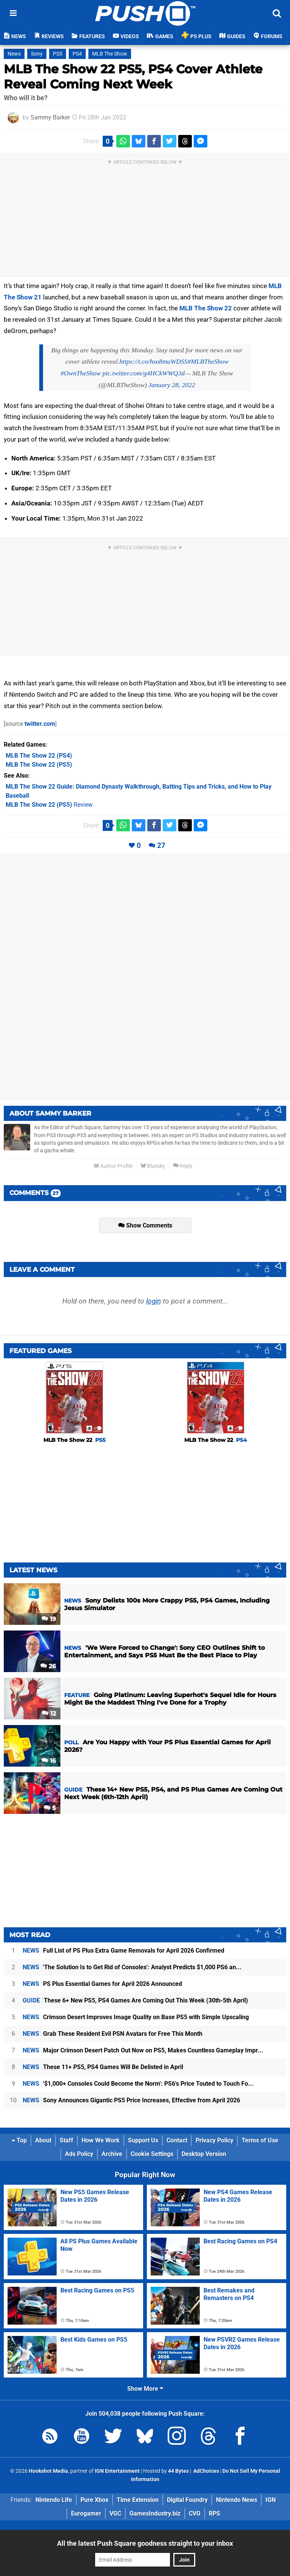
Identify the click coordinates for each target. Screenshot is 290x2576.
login (153, 1301)
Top (19, 2140)
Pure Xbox (94, 2499)
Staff (66, 2140)
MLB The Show (109, 54)
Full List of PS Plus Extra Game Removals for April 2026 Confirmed (123, 1950)
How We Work (101, 2140)
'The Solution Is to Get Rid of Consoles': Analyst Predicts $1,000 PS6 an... (132, 1967)
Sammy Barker (50, 117)
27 (161, 845)
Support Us (143, 2140)
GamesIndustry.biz (155, 2513)
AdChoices (205, 2471)
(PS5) (39, 764)
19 (49, 1619)
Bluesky (152, 1166)
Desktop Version (204, 2154)
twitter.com (40, 723)
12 (49, 1713)
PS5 (57, 54)
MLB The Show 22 (205, 308)
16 (49, 1760)
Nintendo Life (53, 2499)
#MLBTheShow (208, 361)
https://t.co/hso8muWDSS (153, 361)
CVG (195, 2513)
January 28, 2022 (171, 385)
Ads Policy (79, 2154)
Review (49, 804)
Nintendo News (236, 2499)
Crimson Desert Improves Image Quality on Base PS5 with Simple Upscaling (136, 2017)
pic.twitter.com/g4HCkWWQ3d (143, 373)
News (14, 54)
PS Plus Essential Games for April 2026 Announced (102, 1983)
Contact (177, 2140)
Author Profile (113, 1166)
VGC (115, 2513)
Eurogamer (86, 2513)
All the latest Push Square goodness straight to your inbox (145, 2543)
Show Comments (145, 1225)
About (43, 2140)
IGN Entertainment (117, 2471)
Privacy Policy (214, 2140)
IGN (270, 2499)
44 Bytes (178, 2471)
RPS (214, 2513)
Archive (112, 2154)
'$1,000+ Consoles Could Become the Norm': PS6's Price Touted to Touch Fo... (138, 2083)
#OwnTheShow (80, 373)
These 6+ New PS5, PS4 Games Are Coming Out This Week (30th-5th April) (135, 2000)
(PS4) (39, 755)
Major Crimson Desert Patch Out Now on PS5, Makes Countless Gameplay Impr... (143, 2050)
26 (48, 1666)
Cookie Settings (152, 2154)
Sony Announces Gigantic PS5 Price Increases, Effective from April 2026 (131, 2100)
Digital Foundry (187, 2499)
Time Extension (138, 2499)
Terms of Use (260, 2140)
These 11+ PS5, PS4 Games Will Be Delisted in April (103, 2067)
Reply (183, 1166)
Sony (37, 54)
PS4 (77, 54)
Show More (145, 2388)
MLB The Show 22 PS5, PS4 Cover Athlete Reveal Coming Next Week (133, 76)
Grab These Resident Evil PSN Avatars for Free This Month (112, 2033)
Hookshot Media (48, 2471)
